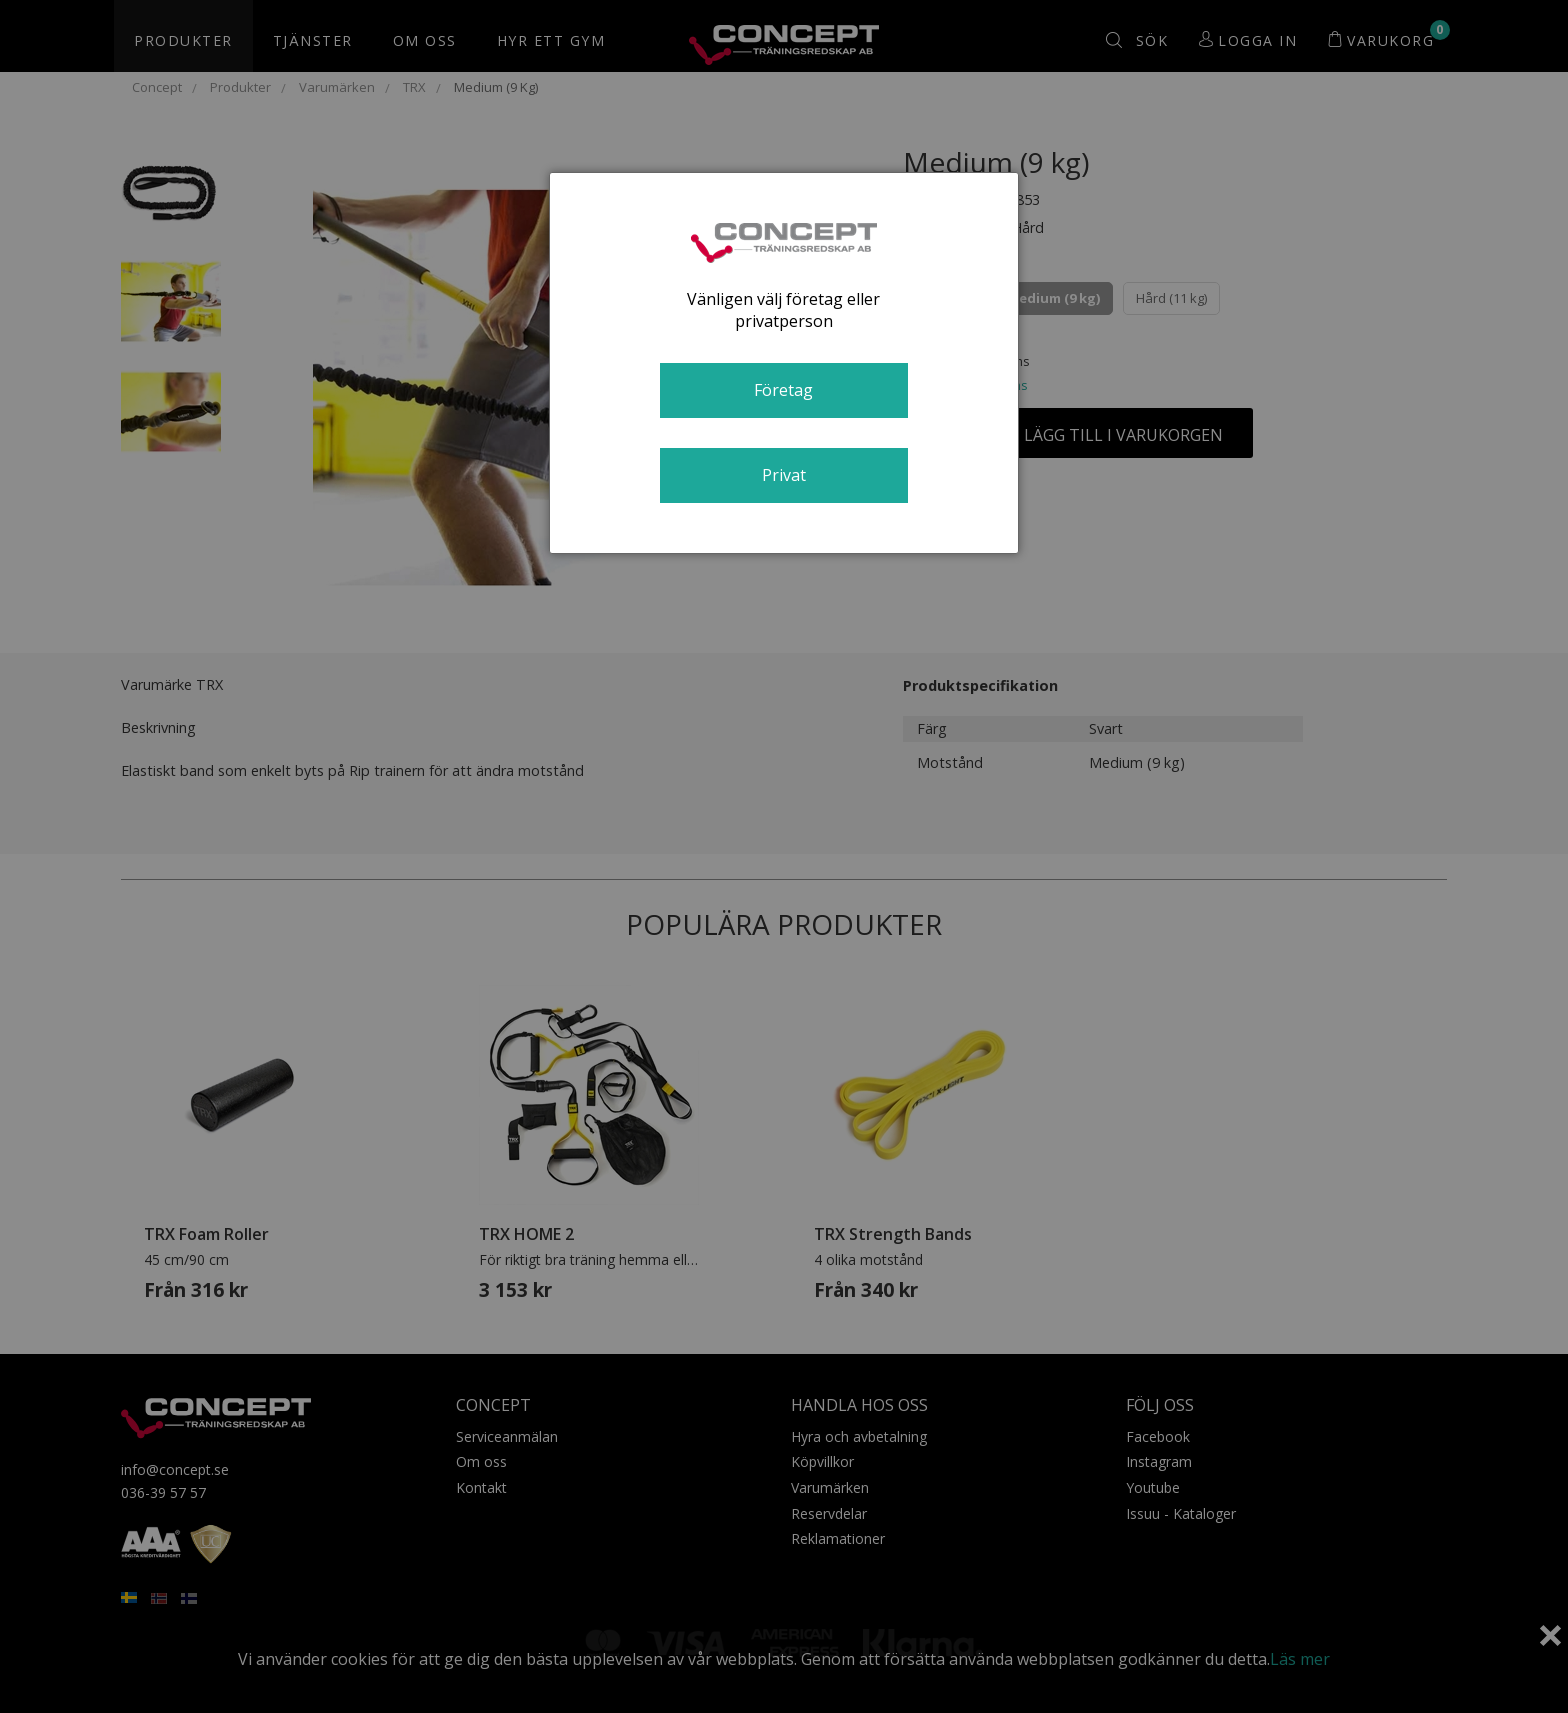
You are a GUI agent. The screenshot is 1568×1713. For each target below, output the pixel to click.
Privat (784, 475)
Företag (783, 390)
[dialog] (784, 363)
